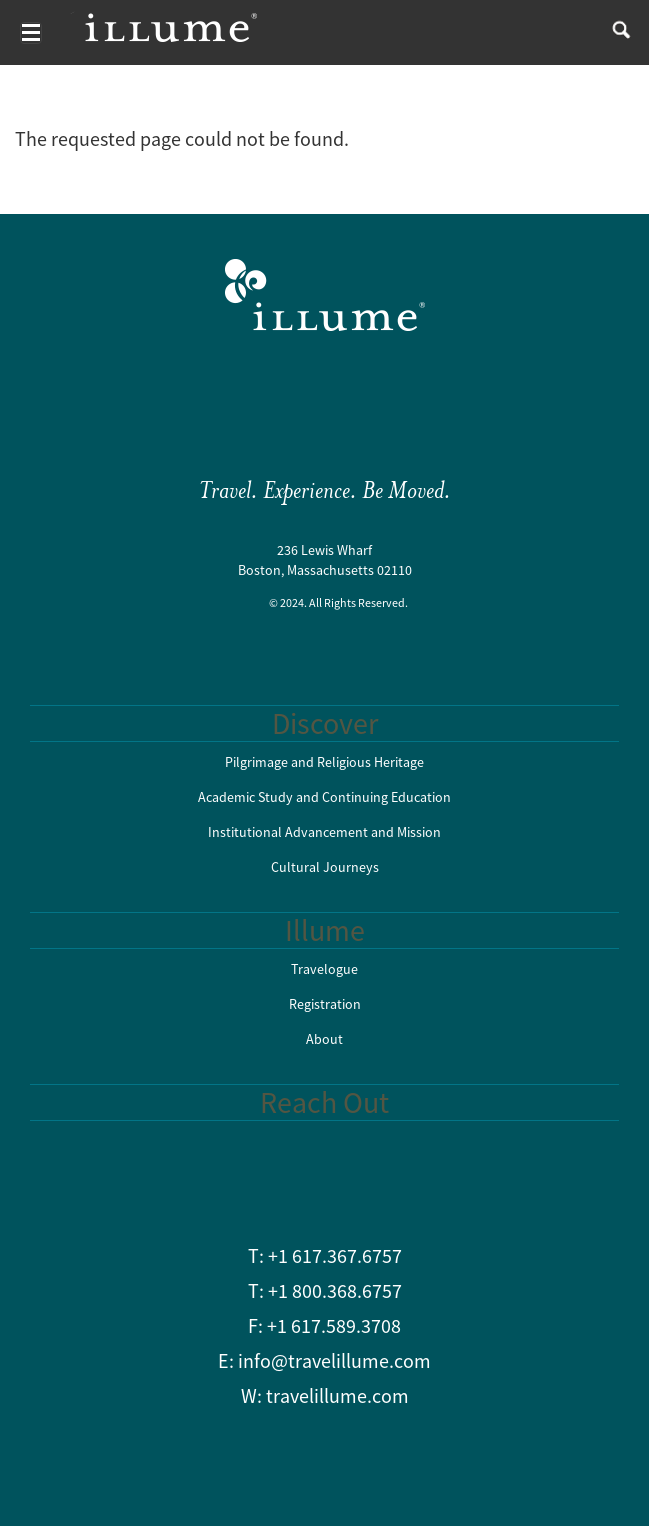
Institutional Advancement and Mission (324, 832)
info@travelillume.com (334, 1360)
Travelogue (324, 969)
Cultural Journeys (325, 867)
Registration (325, 1004)
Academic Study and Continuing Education (324, 797)
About (324, 1039)
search (616, 32)
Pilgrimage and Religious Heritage (324, 762)
